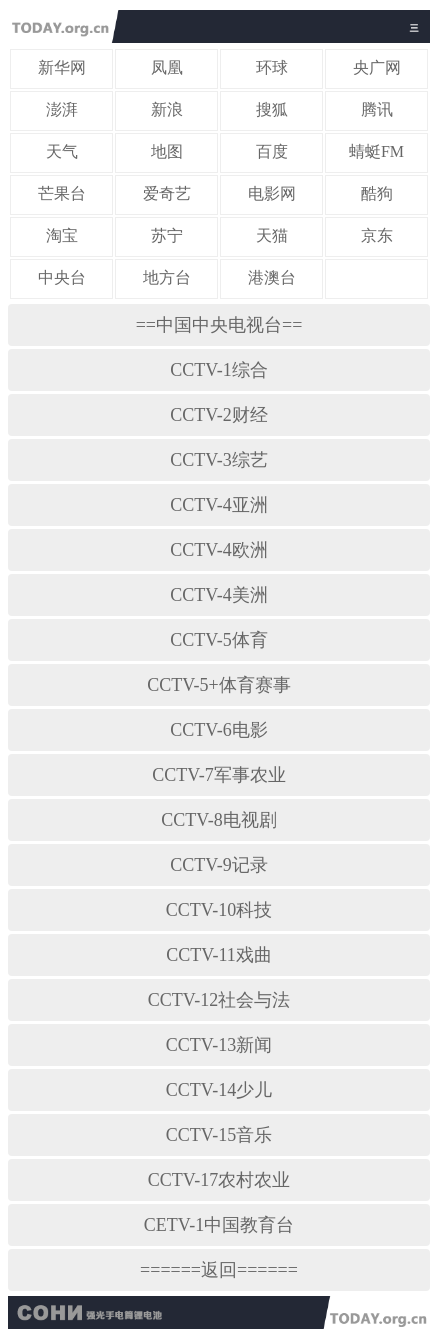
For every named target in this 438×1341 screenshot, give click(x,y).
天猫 (272, 235)
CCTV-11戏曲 (219, 955)
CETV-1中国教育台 (219, 1225)
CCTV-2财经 (218, 415)
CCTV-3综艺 (218, 460)
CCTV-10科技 (219, 910)
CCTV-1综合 (218, 370)
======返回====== (219, 1270)
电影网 (272, 193)
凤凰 (167, 67)
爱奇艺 (167, 193)
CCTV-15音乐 (219, 1135)
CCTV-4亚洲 (218, 505)
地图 (167, 151)
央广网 (377, 67)
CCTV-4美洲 (218, 595)
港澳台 (272, 277)
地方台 (167, 277)
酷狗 (377, 193)
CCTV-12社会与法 (219, 1000)
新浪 (167, 109)
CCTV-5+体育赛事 (219, 685)
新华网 (62, 67)
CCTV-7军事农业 (218, 775)
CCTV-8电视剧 (218, 820)
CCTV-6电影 (218, 730)
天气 (62, 151)
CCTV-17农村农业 (219, 1180)
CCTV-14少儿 (219, 1090)
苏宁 (167, 235)
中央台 (62, 277)
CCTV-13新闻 (219, 1045)
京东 (377, 235)
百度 (272, 151)
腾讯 (377, 109)
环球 (272, 67)
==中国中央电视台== (219, 325)
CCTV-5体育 (218, 640)
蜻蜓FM (376, 151)
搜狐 (272, 109)
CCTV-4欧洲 (218, 550)
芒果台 (62, 193)
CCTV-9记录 (218, 865)
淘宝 (62, 235)
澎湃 (62, 109)
